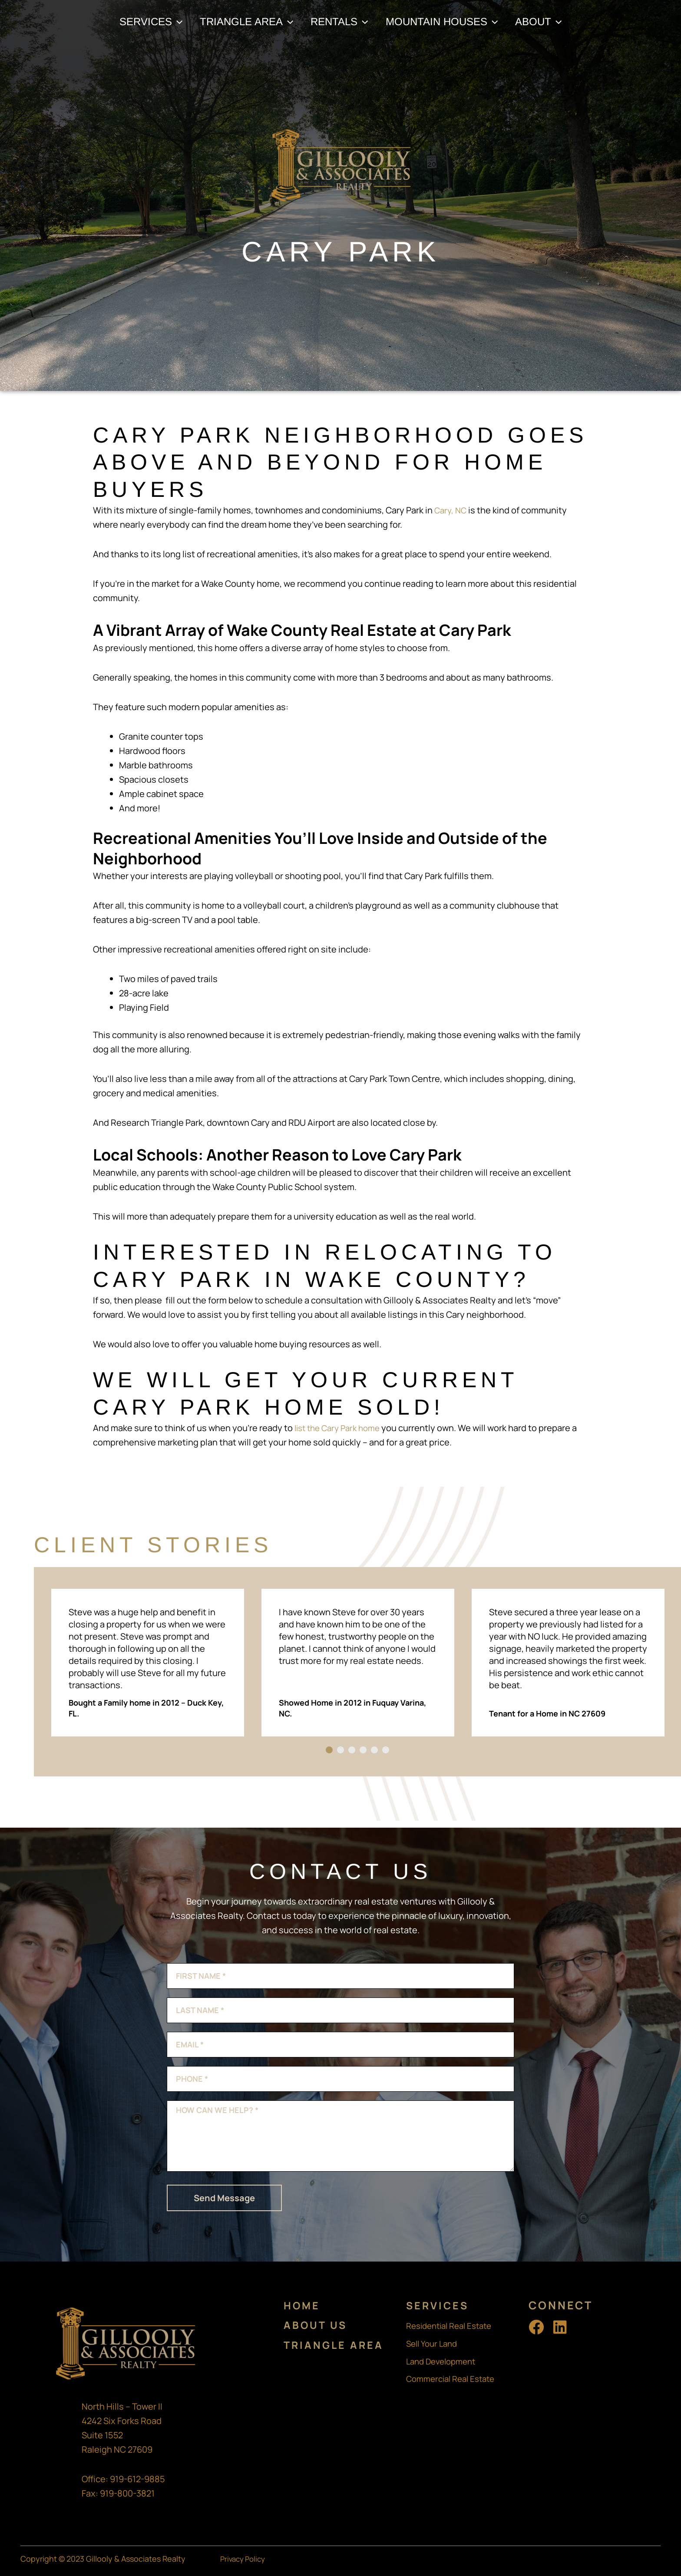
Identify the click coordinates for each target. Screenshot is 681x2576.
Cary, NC (451, 510)
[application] (170, 22)
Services (439, 2305)
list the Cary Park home (340, 1428)
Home (303, 2305)
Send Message (224, 2198)
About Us (317, 2324)
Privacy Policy (244, 2558)
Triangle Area (336, 2344)
